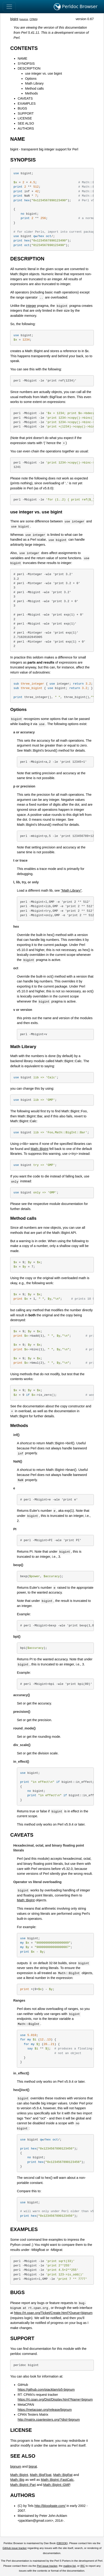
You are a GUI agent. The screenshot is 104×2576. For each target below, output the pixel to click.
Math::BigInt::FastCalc (57, 2479)
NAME (22, 58)
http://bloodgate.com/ (50, 2506)
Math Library (34, 83)
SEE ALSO (26, 123)
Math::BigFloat (40, 2475)
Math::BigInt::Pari (23, 2485)
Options (31, 78)
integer (31, 306)
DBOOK (62, 2543)
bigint (14, 19)
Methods (31, 93)
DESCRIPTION (29, 68)
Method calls (34, 88)
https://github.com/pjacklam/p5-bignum (46, 2389)
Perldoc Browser (76, 6)
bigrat (32, 2466)
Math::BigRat (62, 2475)
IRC (82, 2565)
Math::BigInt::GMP (56, 2485)
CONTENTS (24, 48)
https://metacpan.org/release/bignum (45, 2409)
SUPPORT (26, 113)
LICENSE (25, 118)
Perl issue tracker (47, 2565)
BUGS (22, 108)
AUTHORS (26, 128)
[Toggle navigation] (9, 6)
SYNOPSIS (26, 63)
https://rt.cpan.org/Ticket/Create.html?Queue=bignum (53, 2313)
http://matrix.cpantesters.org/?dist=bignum (49, 2419)
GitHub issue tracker (15, 2548)
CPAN (33, 19)
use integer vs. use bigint (43, 73)
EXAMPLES (27, 103)
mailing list (69, 2565)
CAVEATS (25, 98)
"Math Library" (71, 890)
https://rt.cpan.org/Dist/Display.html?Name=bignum (55, 2399)
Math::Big (17, 2479)
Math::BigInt (39, 1149)
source (24, 19)
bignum (15, 2466)
